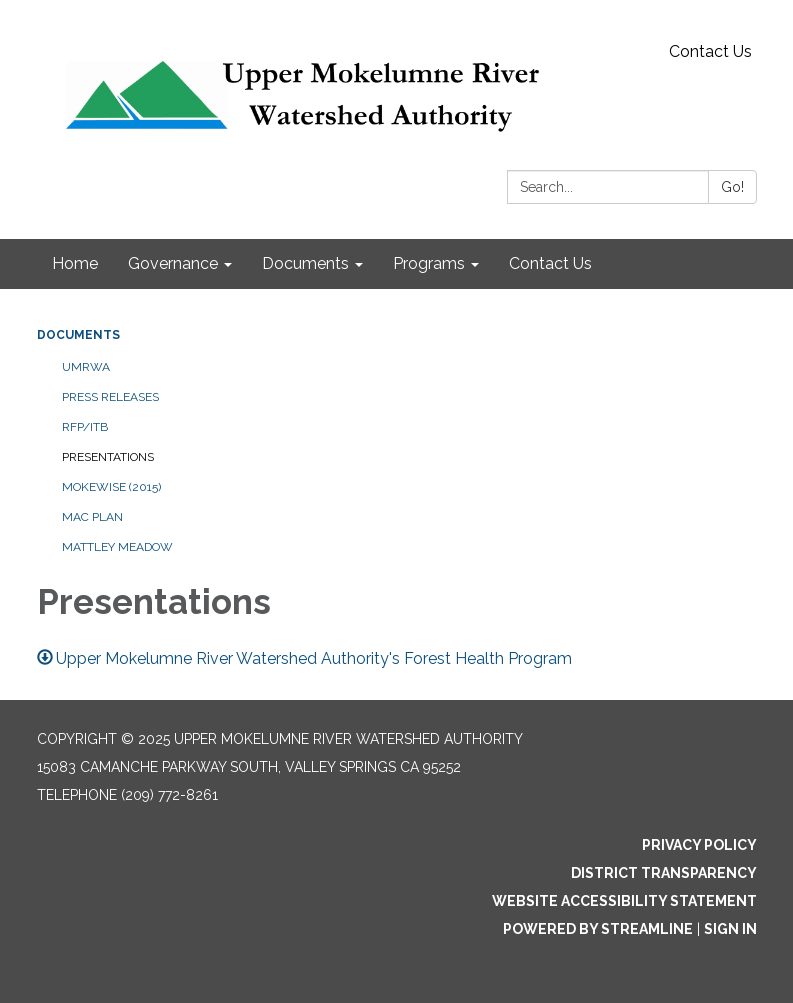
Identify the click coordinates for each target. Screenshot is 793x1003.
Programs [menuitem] (429, 263)
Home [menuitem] (75, 263)
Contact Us (710, 51)
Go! (732, 187)
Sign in (730, 929)
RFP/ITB (85, 427)
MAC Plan (92, 517)
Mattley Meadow (117, 547)
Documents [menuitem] (305, 263)
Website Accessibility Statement (624, 901)
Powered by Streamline (598, 929)
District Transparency (664, 873)
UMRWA (86, 367)
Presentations (108, 457)
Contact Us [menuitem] (550, 263)
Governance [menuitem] (173, 263)
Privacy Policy (699, 845)
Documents (78, 335)
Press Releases (110, 397)
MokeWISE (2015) (111, 487)
